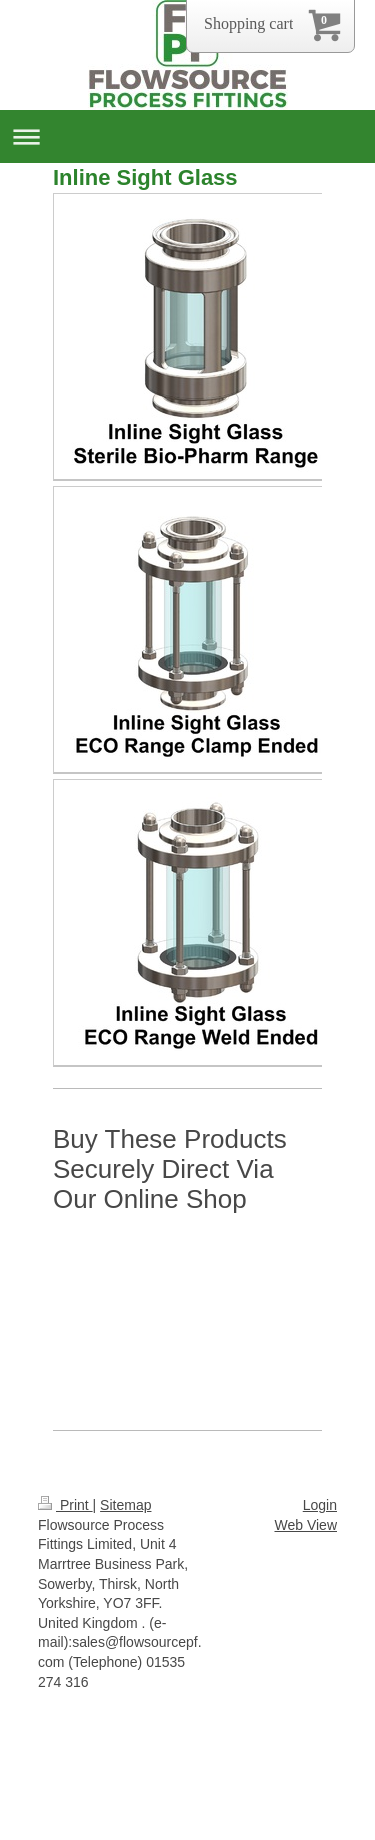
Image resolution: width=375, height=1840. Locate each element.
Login (320, 1505)
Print (65, 1505)
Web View (305, 1525)
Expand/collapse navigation (187, 136)
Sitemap (125, 1505)
